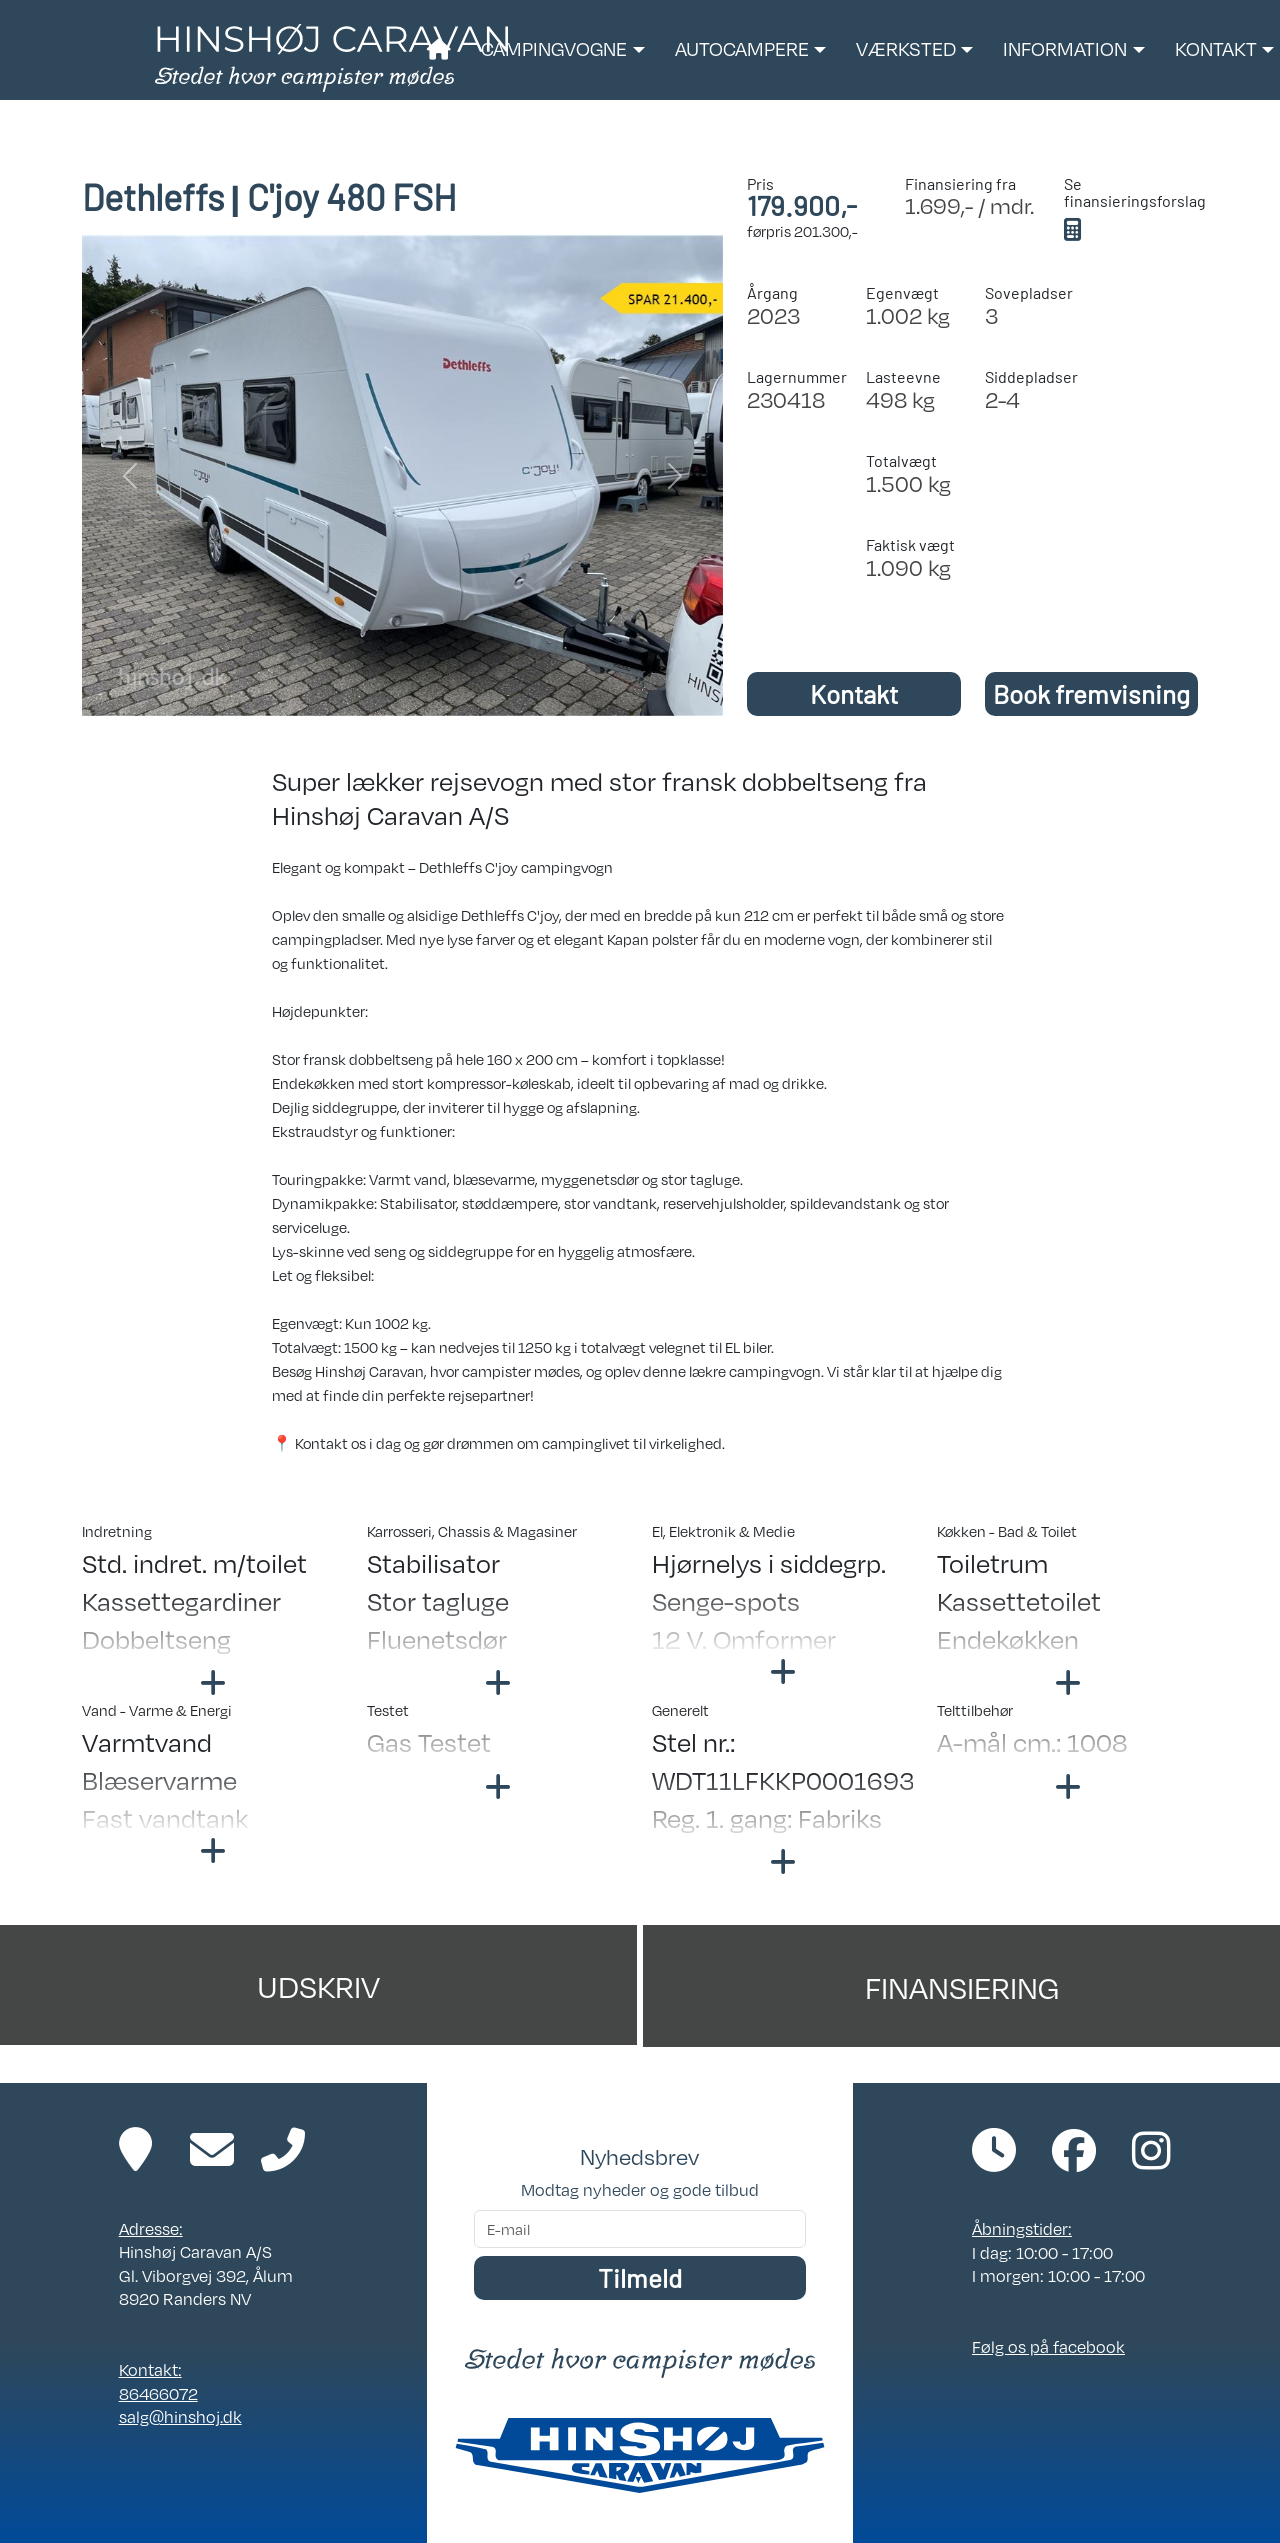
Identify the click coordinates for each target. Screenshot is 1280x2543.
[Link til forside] (331, 56)
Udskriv (318, 1985)
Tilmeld (640, 2277)
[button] (562, 50)
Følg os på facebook (1048, 2346)
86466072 (158, 2393)
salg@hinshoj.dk (180, 2416)
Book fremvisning (1091, 693)
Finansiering (962, 1986)
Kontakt (854, 693)
